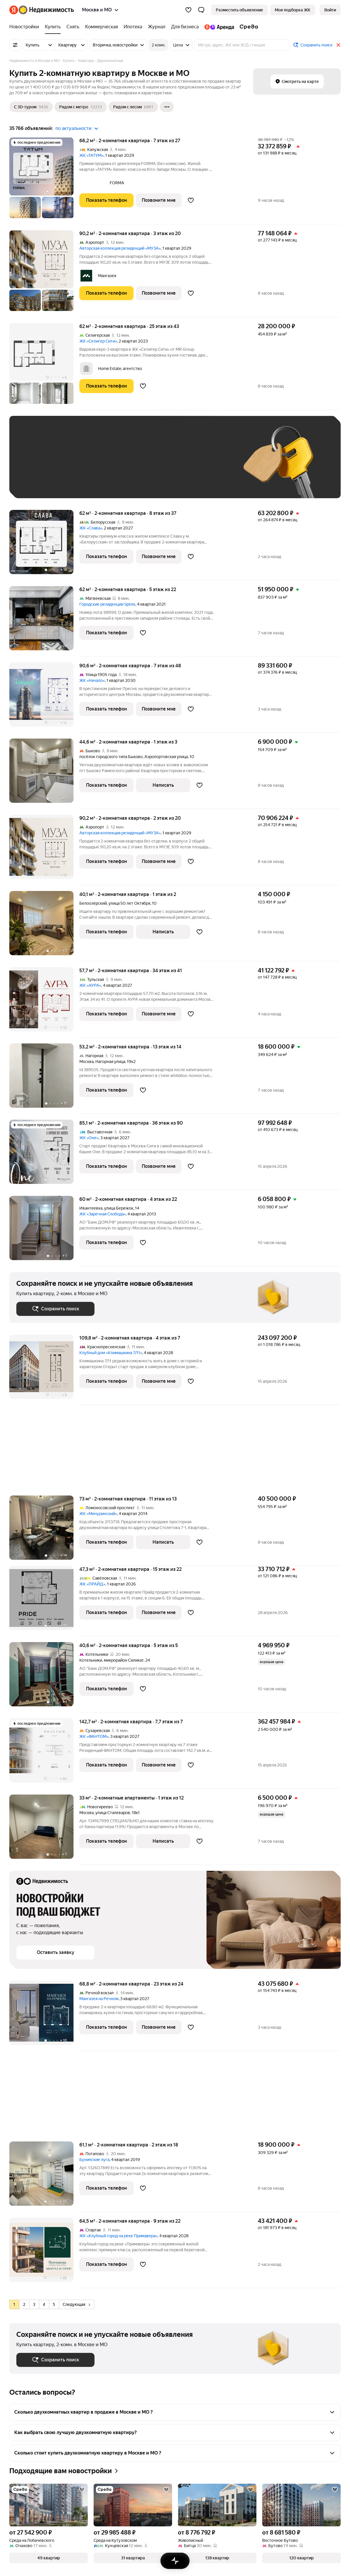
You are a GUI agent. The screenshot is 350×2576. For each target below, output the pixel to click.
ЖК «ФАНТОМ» (93, 1736)
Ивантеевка (90, 1208)
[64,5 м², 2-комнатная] (44, 2253)
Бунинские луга (94, 2159)
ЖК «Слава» (90, 528)
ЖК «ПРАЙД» (92, 1584)
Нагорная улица (110, 1061)
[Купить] (53, 27)
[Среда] (247, 27)
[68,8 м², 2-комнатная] (44, 2016)
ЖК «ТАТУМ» (91, 155)
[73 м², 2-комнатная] (44, 1530)
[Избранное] (188, 10)
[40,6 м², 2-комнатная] (44, 1677)
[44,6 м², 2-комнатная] (44, 774)
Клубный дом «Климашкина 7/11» (110, 1352)
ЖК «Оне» (89, 1137)
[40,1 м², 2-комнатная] (44, 926)
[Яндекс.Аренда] (219, 27)
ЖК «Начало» (92, 680)
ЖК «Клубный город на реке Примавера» (118, 2235)
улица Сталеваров (112, 1812)
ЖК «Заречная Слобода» (102, 1214)
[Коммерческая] (101, 27)
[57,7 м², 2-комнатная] (44, 1002)
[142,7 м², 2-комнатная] (44, 1753)
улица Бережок (118, 1208)
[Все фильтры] (15, 45)
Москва (86, 1061)
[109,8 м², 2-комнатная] (44, 1370)
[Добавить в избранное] (191, 200)
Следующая (76, 2304)
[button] (201, 10)
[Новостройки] (25, 27)
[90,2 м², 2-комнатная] (44, 273)
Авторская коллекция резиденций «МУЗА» (120, 248)
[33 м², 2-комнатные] (44, 1830)
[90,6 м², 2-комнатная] (44, 697)
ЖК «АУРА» (90, 985)
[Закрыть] (338, 45)
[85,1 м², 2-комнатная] (44, 1155)
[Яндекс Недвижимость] (46, 10)
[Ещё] (167, 107)
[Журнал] (156, 27)
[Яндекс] (13, 10)
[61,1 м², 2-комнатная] (44, 2176)
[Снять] (73, 27)
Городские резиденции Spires (107, 604)
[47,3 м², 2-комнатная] (44, 1601)
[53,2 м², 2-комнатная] (44, 1078)
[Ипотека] (133, 27)
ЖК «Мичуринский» (98, 1513)
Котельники (90, 1660)
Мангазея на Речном (98, 1998)
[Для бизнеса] (185, 27)
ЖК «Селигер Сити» (98, 341)
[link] (330, 10)
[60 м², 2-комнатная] (44, 1231)
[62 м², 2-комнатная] (44, 366)
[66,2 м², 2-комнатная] (44, 180)
